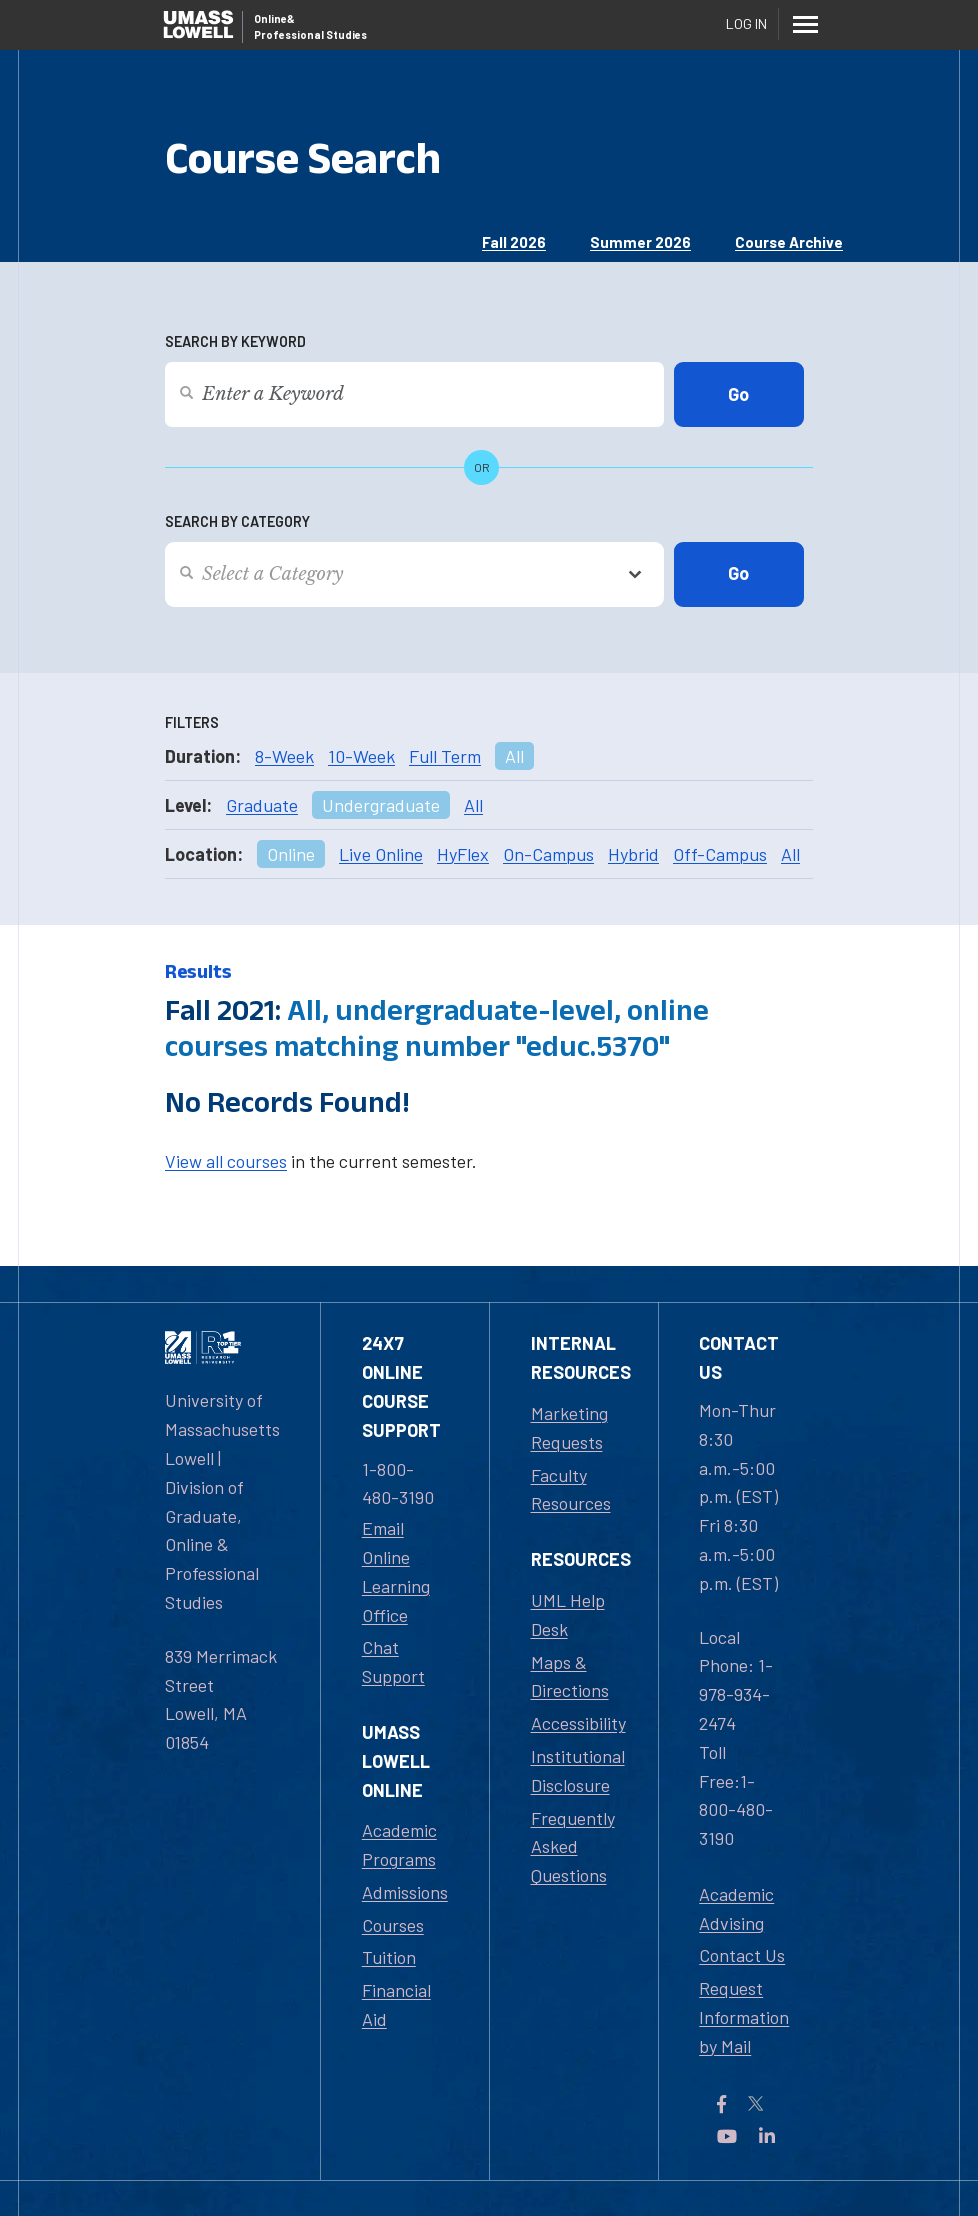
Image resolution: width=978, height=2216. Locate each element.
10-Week (361, 756)
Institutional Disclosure (578, 1770)
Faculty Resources (571, 1489)
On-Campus (548, 854)
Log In (746, 23)
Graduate (262, 805)
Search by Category (237, 521)
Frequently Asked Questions (573, 1847)
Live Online (381, 854)
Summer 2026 (640, 242)
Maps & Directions (570, 1676)
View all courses (226, 1161)
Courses (393, 1925)
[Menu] (805, 24)
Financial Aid (396, 2004)
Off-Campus (720, 854)
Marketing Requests (569, 1427)
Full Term (445, 756)
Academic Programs (399, 1844)
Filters (192, 722)
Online (291, 854)
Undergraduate (381, 805)
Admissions (405, 1892)
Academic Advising (736, 1908)
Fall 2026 (514, 242)
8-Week (284, 756)
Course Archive (789, 242)
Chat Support (393, 1661)
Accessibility (578, 1723)
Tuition (389, 1957)
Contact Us (742, 1955)
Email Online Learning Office (396, 1571)
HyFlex (463, 854)
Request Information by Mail (744, 2017)
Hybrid (633, 854)
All (514, 756)
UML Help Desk (568, 1614)
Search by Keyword (235, 341)
